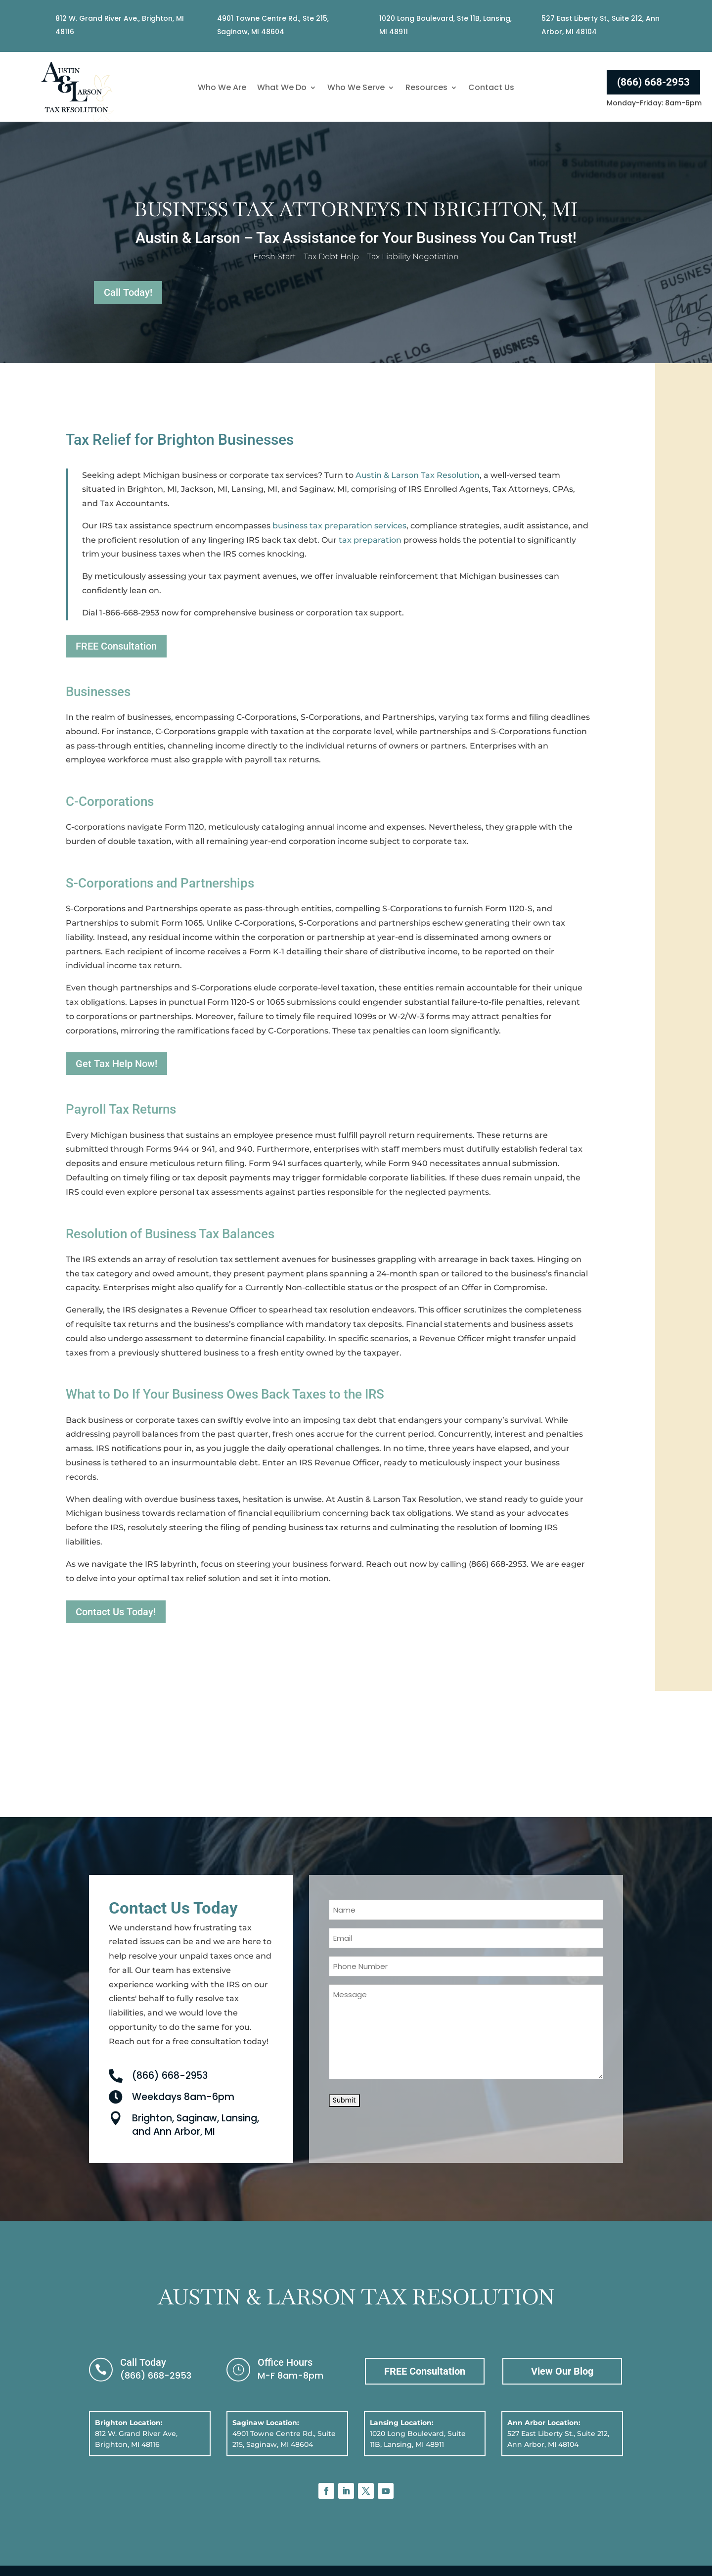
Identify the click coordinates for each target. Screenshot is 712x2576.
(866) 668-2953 (653, 82)
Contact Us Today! (116, 1612)
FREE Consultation (116, 646)
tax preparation (370, 540)
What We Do (282, 88)
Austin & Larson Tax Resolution (418, 475)
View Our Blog (562, 2371)
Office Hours (285, 2362)
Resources (426, 88)
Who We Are (222, 88)
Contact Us (491, 88)
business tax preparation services (339, 525)
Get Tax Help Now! (116, 1064)
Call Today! (128, 292)
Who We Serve (356, 88)
